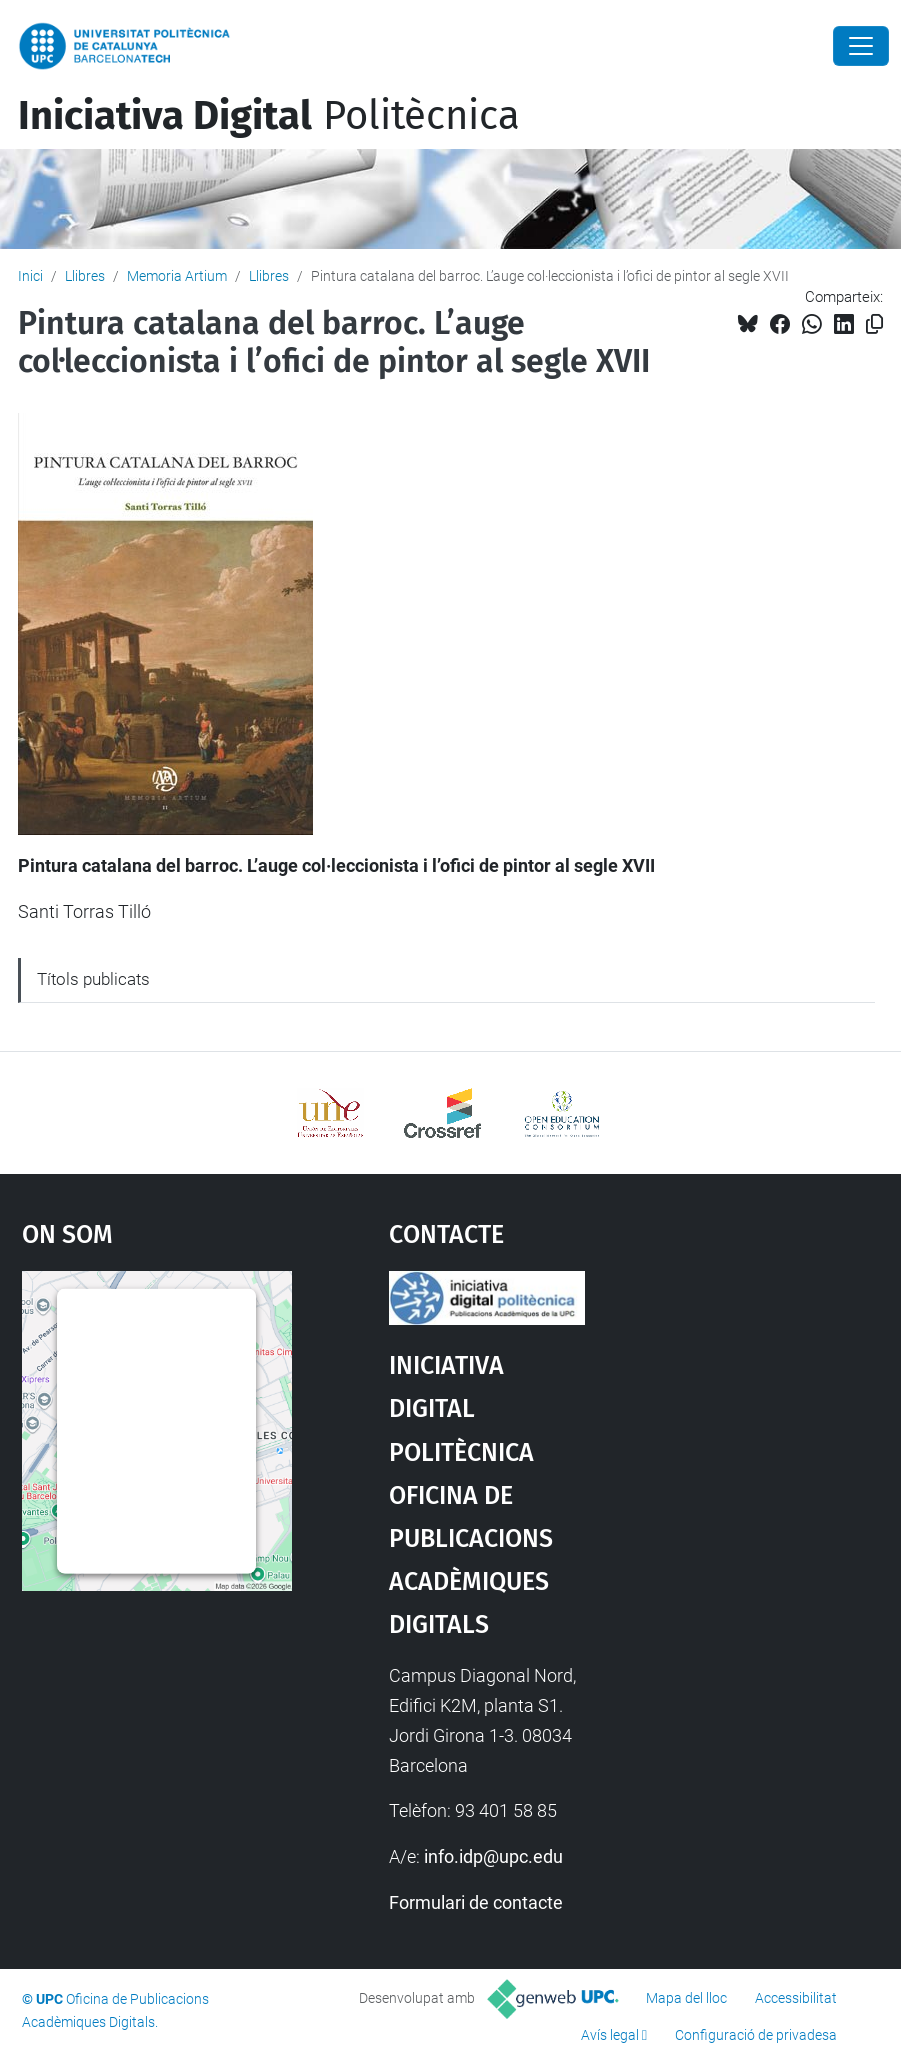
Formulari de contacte (476, 1902)
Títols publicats (93, 979)
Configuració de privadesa (756, 2035)
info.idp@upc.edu (493, 1856)
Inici (30, 276)
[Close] (861, 46)
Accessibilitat (796, 1998)
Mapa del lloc (686, 1998)
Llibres (85, 276)
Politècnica (269, 116)
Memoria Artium (177, 276)
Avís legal (610, 2035)
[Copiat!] (874, 324)
